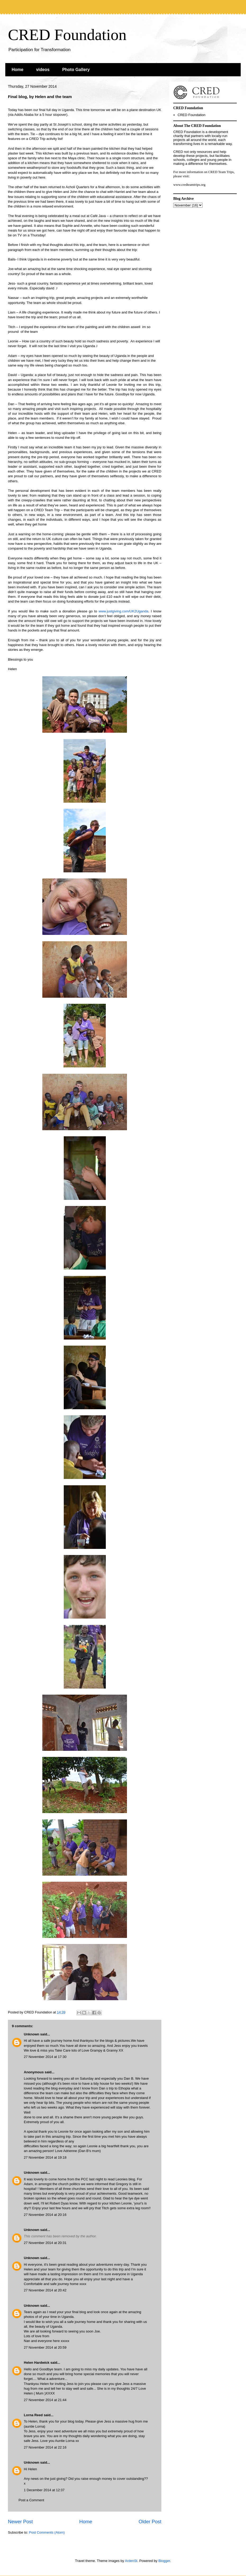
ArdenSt (131, 2561)
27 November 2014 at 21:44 (45, 2400)
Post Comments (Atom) (47, 2532)
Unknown (31, 2034)
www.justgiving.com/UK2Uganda (123, 611)
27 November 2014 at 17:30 (45, 2057)
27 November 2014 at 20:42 (45, 2290)
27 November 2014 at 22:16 (45, 2447)
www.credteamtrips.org (189, 185)
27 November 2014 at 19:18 (45, 2157)
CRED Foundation (67, 34)
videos (42, 69)
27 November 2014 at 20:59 (45, 2347)
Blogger (164, 2561)
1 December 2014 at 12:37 (44, 2490)
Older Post (150, 2521)
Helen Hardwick (36, 2363)
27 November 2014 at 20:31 (45, 2243)
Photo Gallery (76, 69)
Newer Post (20, 2521)
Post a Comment (31, 2500)
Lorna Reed (33, 2415)
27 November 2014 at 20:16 (45, 2215)
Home (17, 69)
